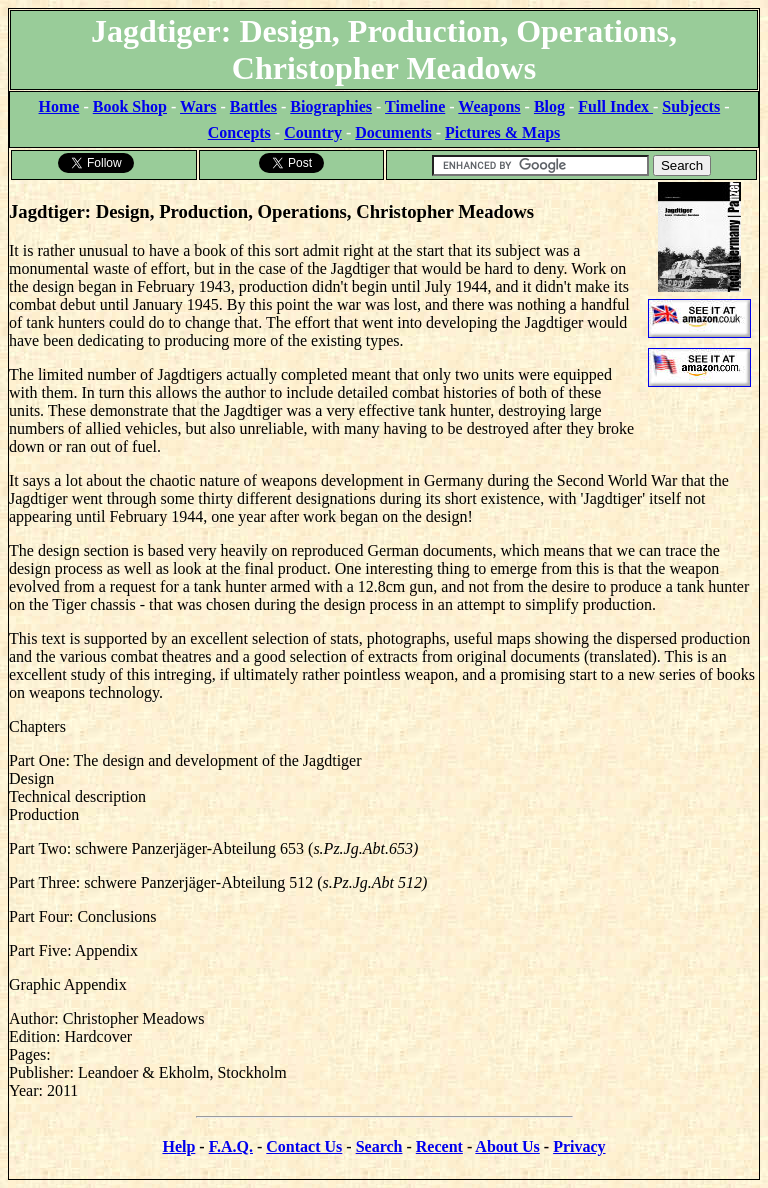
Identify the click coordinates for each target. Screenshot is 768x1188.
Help (178, 1146)
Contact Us (304, 1146)
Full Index (615, 106)
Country (313, 132)
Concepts (239, 132)
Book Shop (130, 106)
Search (379, 1146)
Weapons (489, 106)
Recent (439, 1146)
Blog (549, 106)
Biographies (331, 106)
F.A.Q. (231, 1146)
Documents (393, 132)
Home (59, 106)
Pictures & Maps (502, 132)
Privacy (579, 1146)
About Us (507, 1146)
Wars (198, 106)
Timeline (415, 106)
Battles (253, 106)
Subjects (691, 106)
